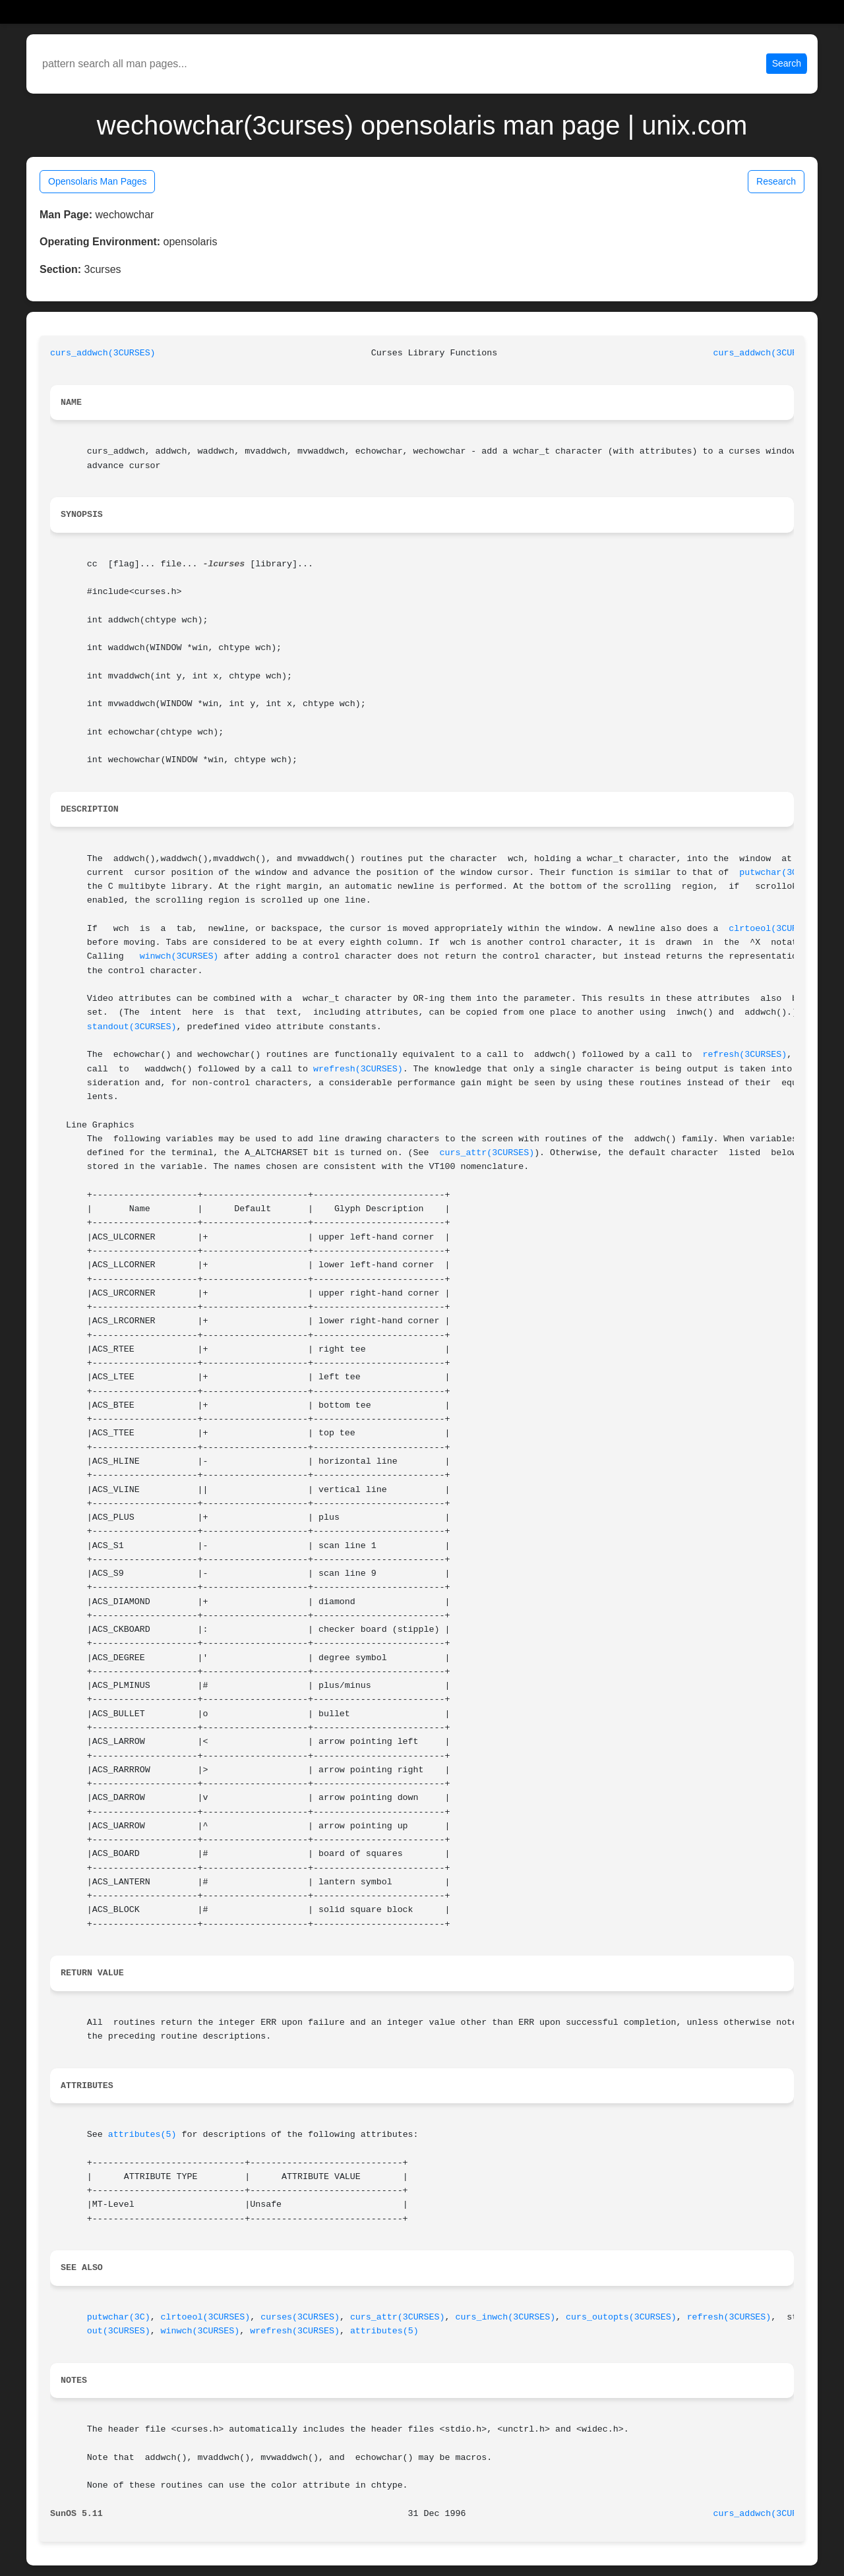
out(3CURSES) (118, 2331)
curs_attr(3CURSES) (486, 1153)
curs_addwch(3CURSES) (103, 353)
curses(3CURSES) (300, 2317)
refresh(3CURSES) (744, 1055)
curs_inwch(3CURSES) (506, 2317)
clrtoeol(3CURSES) (773, 929)
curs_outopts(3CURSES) (621, 2317)
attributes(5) (142, 2135)
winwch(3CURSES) (179, 956)
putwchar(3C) (770, 873)
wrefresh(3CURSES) (358, 1069)
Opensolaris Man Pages (97, 181)
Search (786, 63)
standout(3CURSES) (132, 1027)
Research (776, 181)
